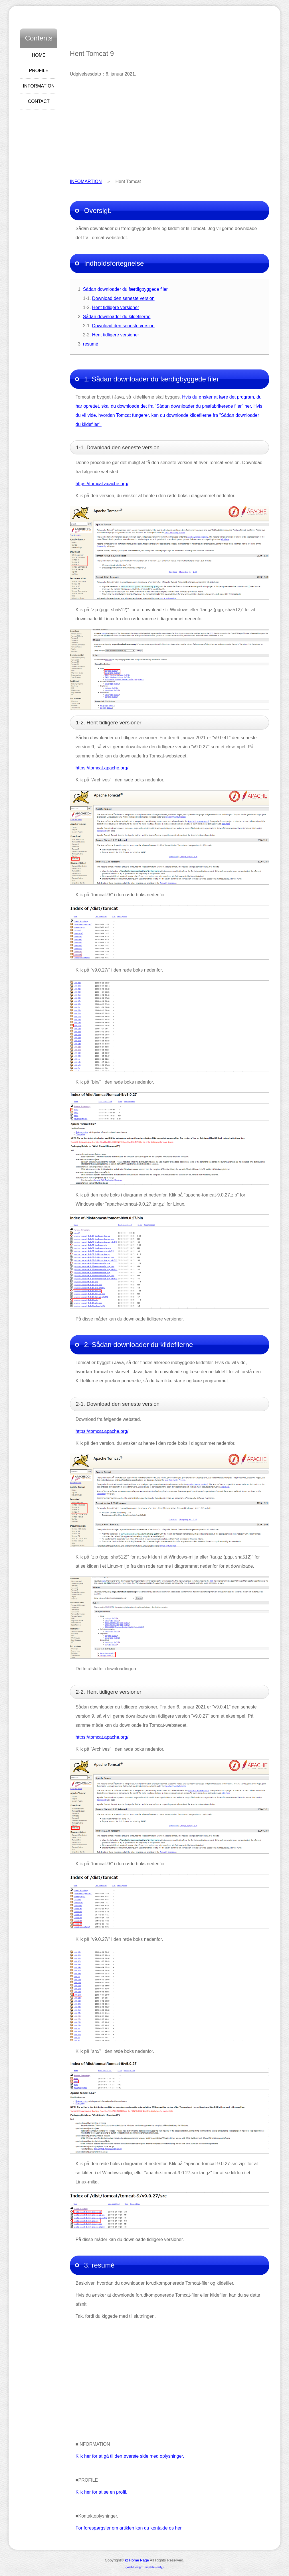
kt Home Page (137, 2560)
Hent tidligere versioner (115, 307)
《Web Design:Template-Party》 (144, 2567)
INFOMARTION (86, 181)
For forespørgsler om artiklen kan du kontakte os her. (129, 2528)
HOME (39, 55)
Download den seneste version (123, 298)
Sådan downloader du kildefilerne (117, 316)
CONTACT (39, 101)
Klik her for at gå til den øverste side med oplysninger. (130, 2456)
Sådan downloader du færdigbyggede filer (125, 289)
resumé (90, 344)
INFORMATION (38, 86)
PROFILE (38, 70)
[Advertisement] (169, 128)
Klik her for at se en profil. (101, 2492)
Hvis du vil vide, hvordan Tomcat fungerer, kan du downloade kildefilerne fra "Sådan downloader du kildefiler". (169, 415)
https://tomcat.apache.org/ (102, 483)
